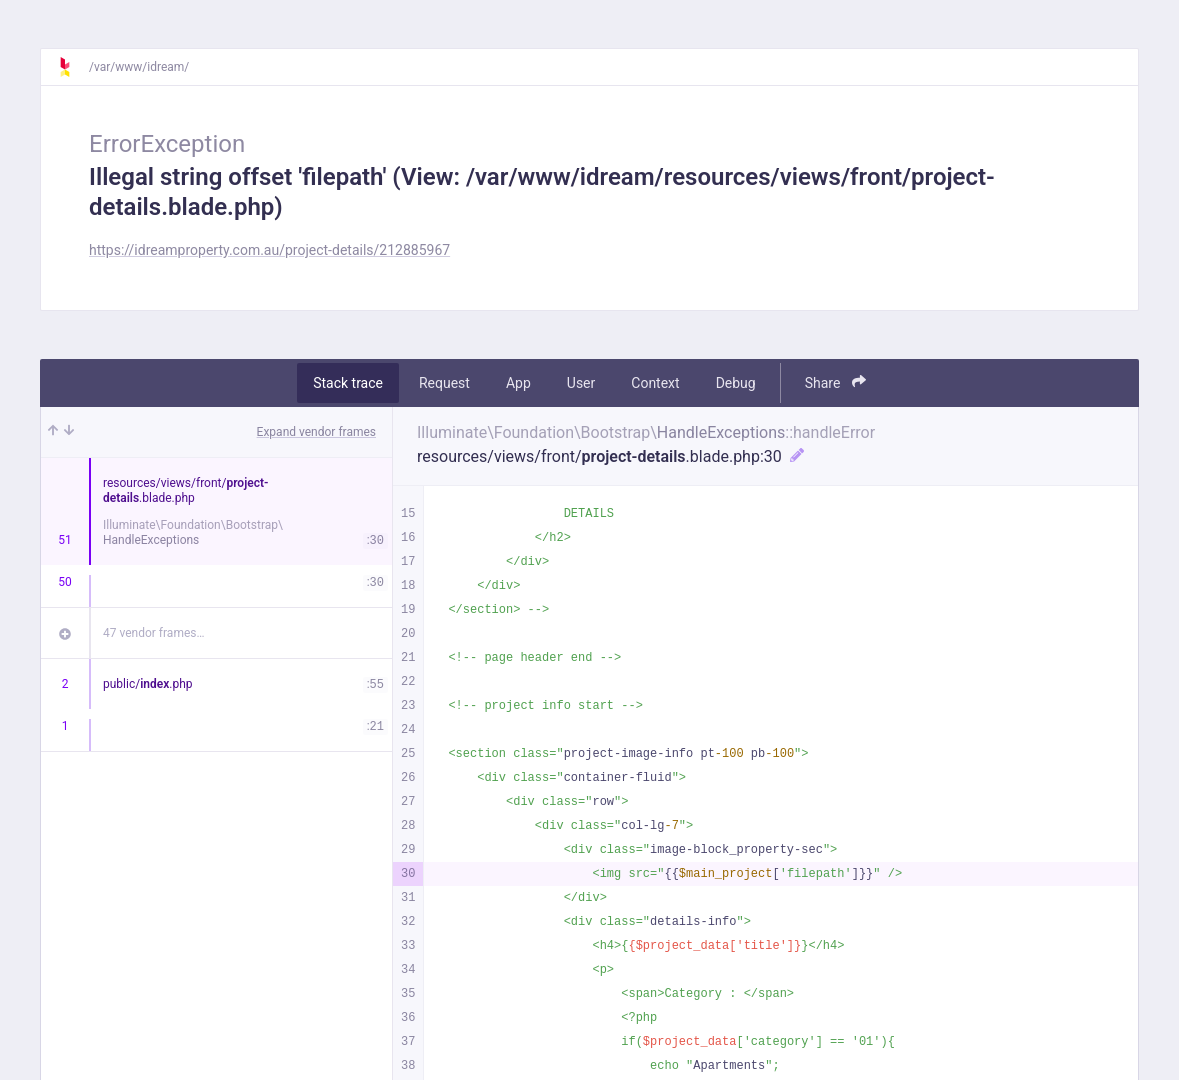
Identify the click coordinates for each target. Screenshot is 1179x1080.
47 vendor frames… (153, 633)
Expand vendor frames (316, 432)
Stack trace (348, 383)
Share (835, 382)
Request (444, 383)
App (518, 383)
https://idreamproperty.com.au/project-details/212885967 (269, 250)
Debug (736, 383)
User (581, 383)
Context (655, 383)
